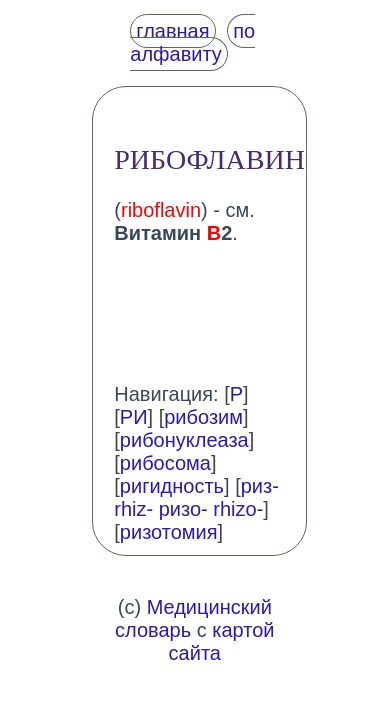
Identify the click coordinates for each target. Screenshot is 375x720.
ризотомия (169, 532)
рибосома (165, 463)
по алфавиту (192, 42)
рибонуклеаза (184, 440)
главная (172, 31)
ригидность (172, 486)
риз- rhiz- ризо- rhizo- (196, 497)
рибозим (203, 417)
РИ (134, 417)
